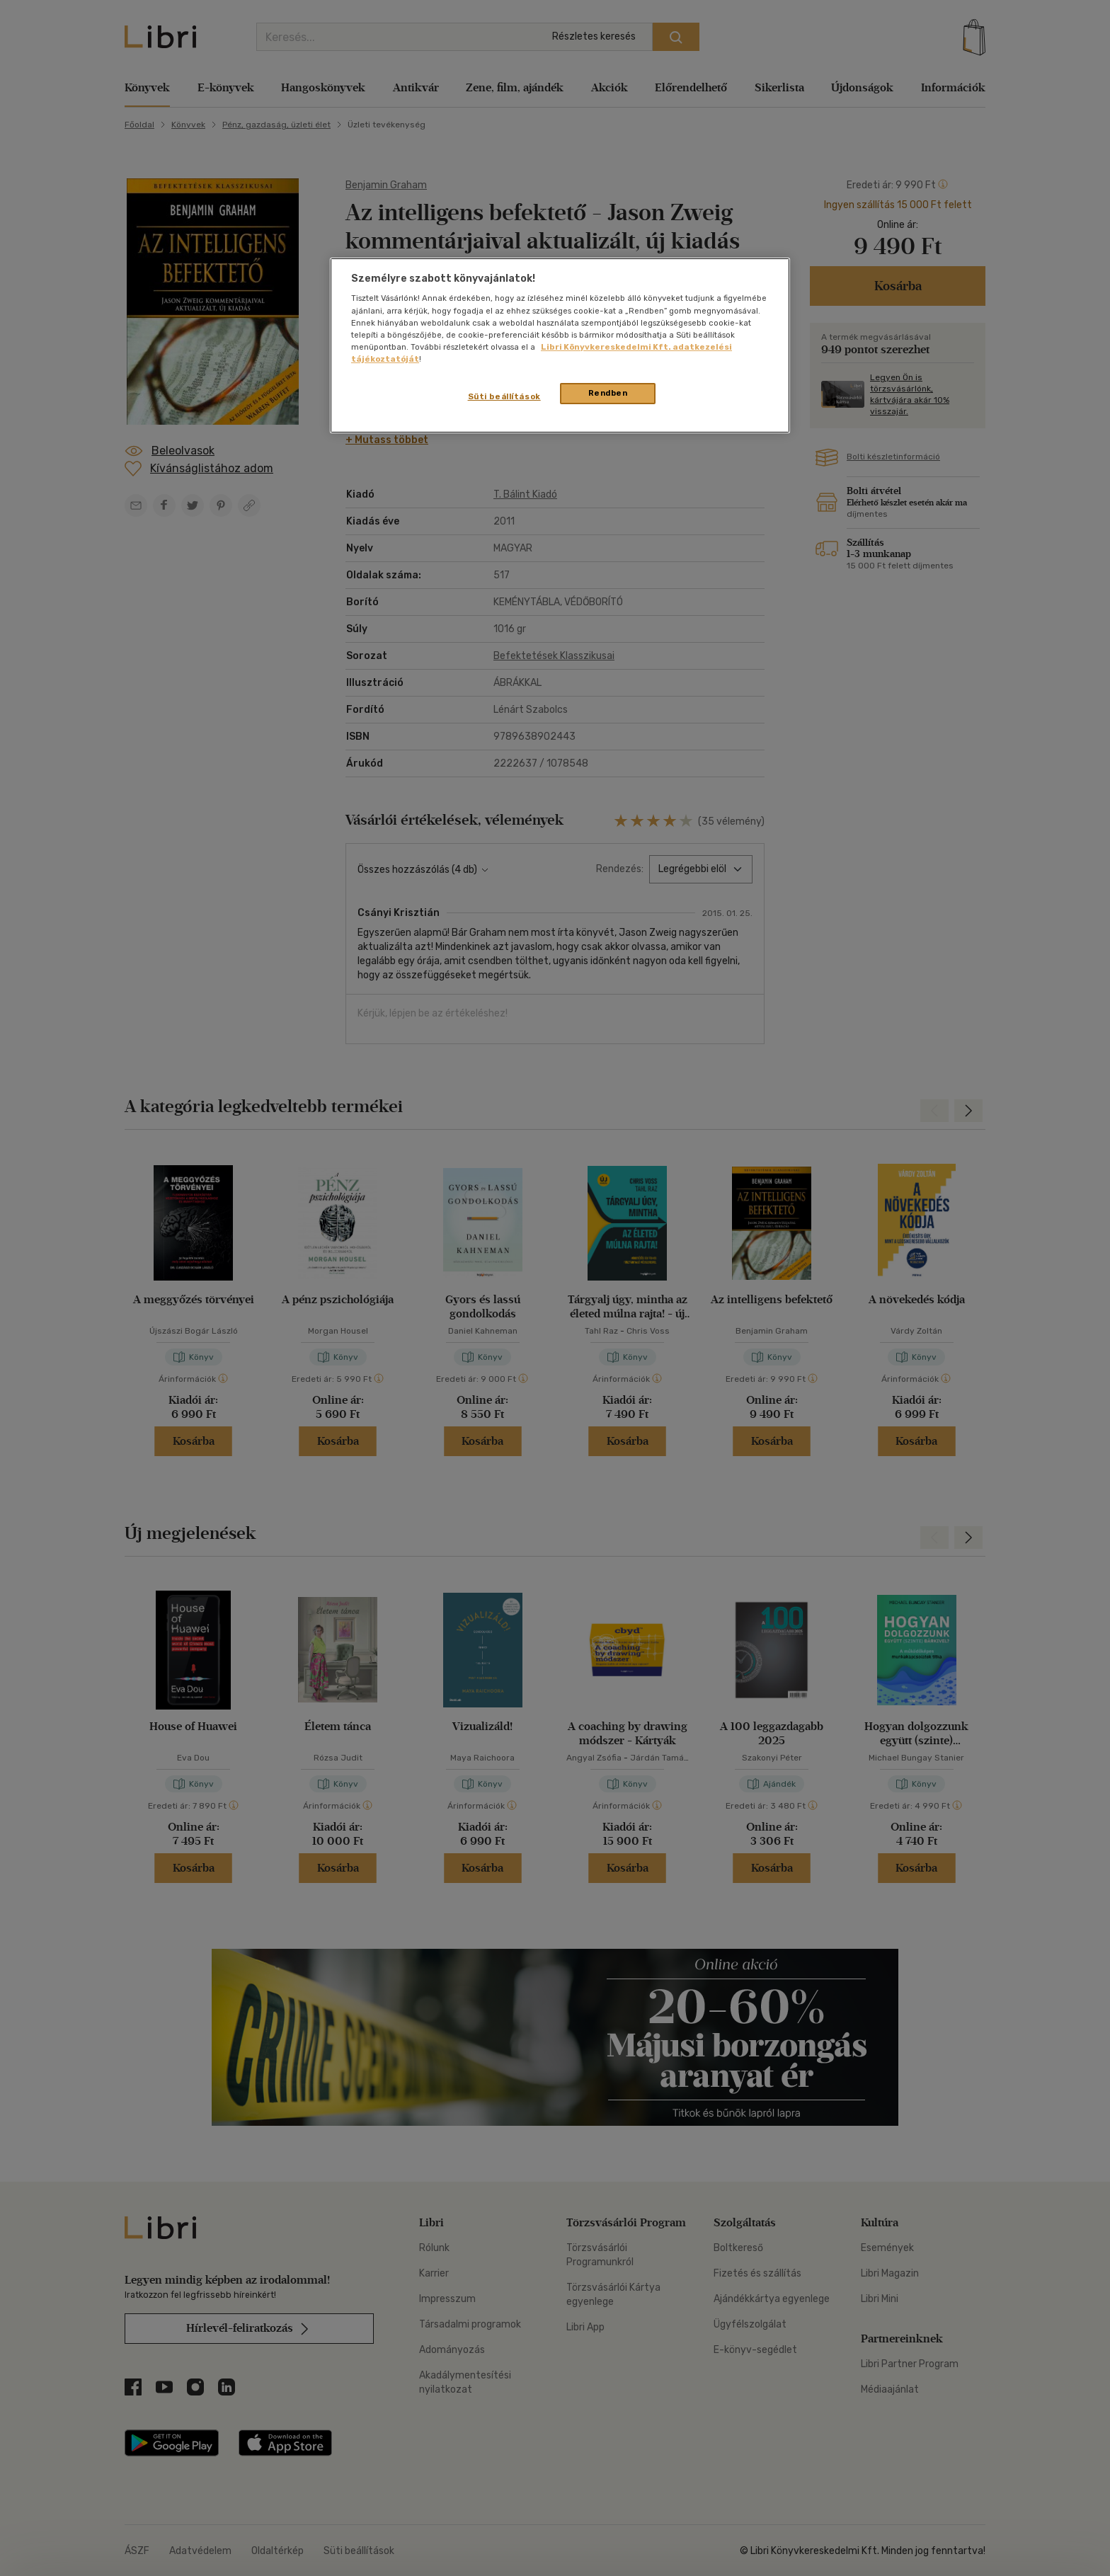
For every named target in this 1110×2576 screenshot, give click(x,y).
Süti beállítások (504, 396)
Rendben (608, 393)
